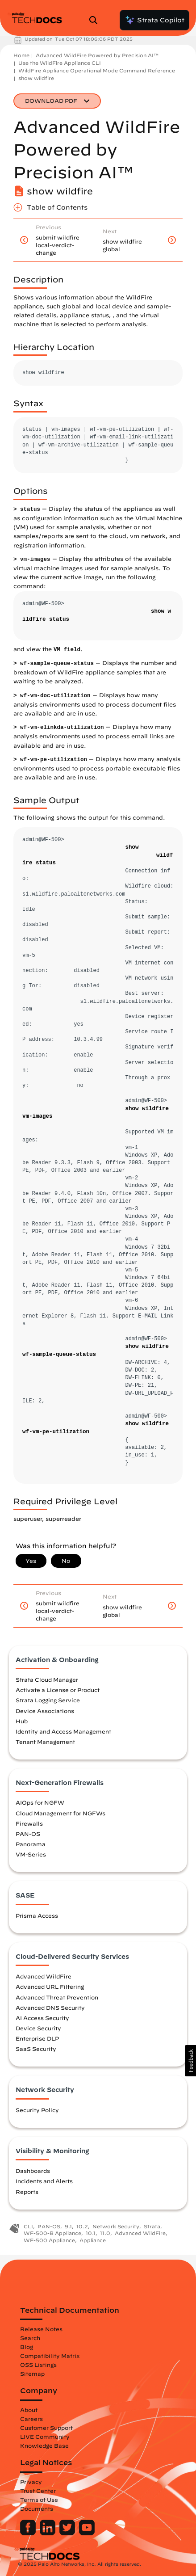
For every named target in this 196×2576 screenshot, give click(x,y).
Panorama (31, 1844)
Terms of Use (39, 2499)
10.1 (91, 2233)
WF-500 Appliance (49, 2240)
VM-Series (31, 1854)
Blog (26, 2347)
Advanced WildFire (43, 1976)
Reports (27, 2192)
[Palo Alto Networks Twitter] (68, 2533)
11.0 (105, 2233)
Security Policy (37, 2110)
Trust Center (38, 2491)
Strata (152, 2226)
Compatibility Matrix (49, 2356)
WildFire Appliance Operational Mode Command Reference (96, 70)
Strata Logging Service (48, 1700)
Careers (31, 2419)
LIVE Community (45, 2436)
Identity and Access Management (63, 1731)
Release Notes (41, 2329)
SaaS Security (36, 2049)
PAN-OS (28, 1834)
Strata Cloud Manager (47, 1679)
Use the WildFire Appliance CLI (59, 63)
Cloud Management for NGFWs (60, 1813)
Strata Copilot (154, 20)
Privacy (31, 2482)
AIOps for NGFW (40, 1802)
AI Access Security (42, 2018)
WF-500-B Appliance (52, 2233)
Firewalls (29, 1823)
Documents (36, 2508)
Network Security (115, 2226)
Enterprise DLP (37, 2038)
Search (30, 2338)
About (29, 2410)
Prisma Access (37, 1915)
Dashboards (33, 2171)
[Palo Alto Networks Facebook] (29, 2533)
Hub (22, 1721)
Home (21, 55)
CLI (28, 2226)
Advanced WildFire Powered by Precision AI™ (97, 55)
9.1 (68, 2226)
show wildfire (36, 78)
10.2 (82, 2226)
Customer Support (46, 2427)
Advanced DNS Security (50, 2007)
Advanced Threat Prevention (57, 1997)
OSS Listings (38, 2364)
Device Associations (45, 1711)
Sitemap (32, 2373)
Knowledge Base (44, 2445)
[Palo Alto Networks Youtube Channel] (87, 2533)
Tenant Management (45, 1741)
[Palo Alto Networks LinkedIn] (48, 2533)
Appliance (92, 2240)
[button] (190, 2060)
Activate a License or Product (58, 1690)
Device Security (38, 2028)
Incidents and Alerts (44, 2181)
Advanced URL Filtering (50, 1986)
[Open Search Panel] (96, 20)
